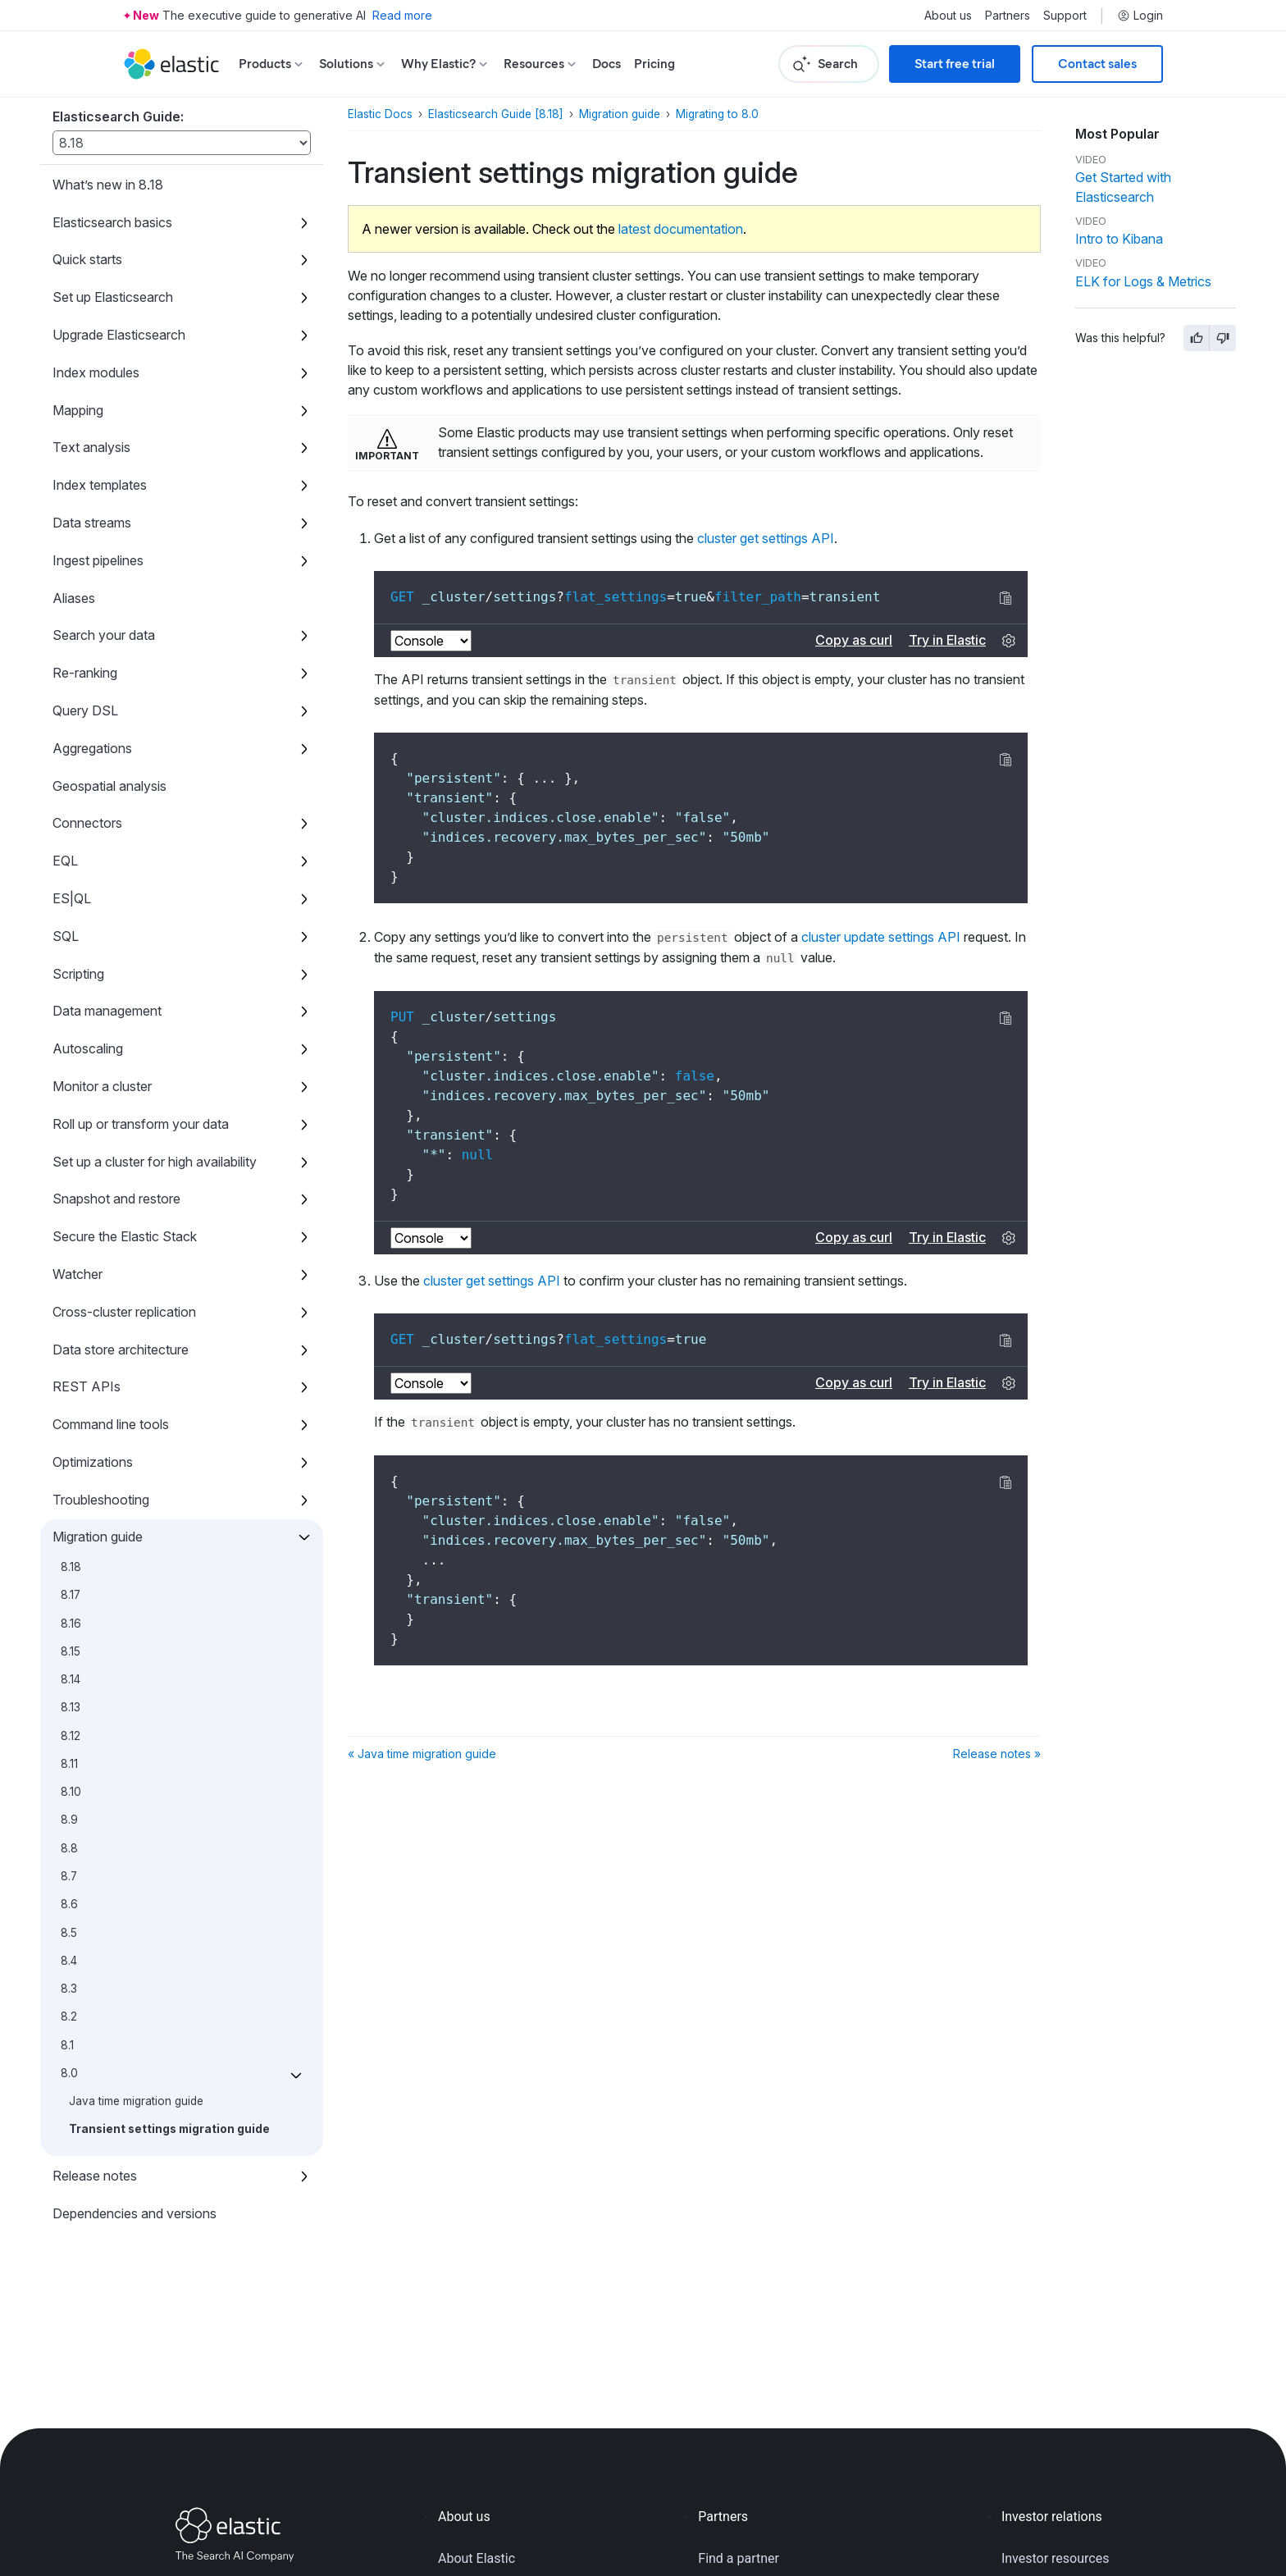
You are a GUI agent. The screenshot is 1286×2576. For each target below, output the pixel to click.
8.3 (69, 1988)
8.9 (69, 1819)
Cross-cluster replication (124, 1312)
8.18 (71, 1566)
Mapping (77, 410)
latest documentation (680, 229)
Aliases (73, 598)
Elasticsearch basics (112, 222)
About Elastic (476, 2558)
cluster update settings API (880, 937)
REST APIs (86, 1386)
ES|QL (71, 898)
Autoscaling (87, 1048)
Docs (606, 63)
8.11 (69, 1763)
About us (948, 15)
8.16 (71, 1623)
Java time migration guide (136, 2101)
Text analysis (91, 447)
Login (1140, 15)
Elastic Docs (380, 114)
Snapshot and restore (116, 1198)
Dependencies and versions (134, 2213)
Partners (1007, 15)
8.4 (69, 1960)
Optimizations (92, 1462)
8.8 (69, 1848)
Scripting (78, 974)
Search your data (103, 635)
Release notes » (997, 1754)
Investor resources (1055, 2558)
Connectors (87, 823)
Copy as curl (853, 640)
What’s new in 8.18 (107, 184)
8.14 (70, 1679)
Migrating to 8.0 (717, 114)
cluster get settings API (765, 538)
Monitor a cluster (102, 1086)
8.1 (67, 2045)
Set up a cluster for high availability (154, 1161)
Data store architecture (120, 1349)
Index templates (99, 485)
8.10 (71, 1791)
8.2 (69, 2016)
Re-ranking (84, 673)
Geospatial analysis (109, 786)
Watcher (77, 1274)
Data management (107, 1011)
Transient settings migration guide (169, 2128)
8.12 (70, 1735)
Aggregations (92, 748)
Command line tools (110, 1424)
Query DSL (85, 710)
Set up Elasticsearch (112, 297)
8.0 (69, 2073)
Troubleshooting (100, 1499)
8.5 (69, 1932)
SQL (65, 936)
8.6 (69, 1904)
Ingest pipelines (98, 560)
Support (1065, 15)
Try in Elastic (947, 640)
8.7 (69, 1876)
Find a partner (738, 2558)
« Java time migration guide (422, 1754)
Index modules (95, 372)
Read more (402, 15)
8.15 (70, 1651)
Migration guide (97, 1536)
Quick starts (87, 259)
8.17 (70, 1594)
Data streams (91, 522)
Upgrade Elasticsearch (118, 335)
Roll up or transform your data (140, 1124)
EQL (65, 860)
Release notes (94, 2175)
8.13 (70, 1707)
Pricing (654, 63)
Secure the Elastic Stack (124, 1236)
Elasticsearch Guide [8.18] (495, 114)
